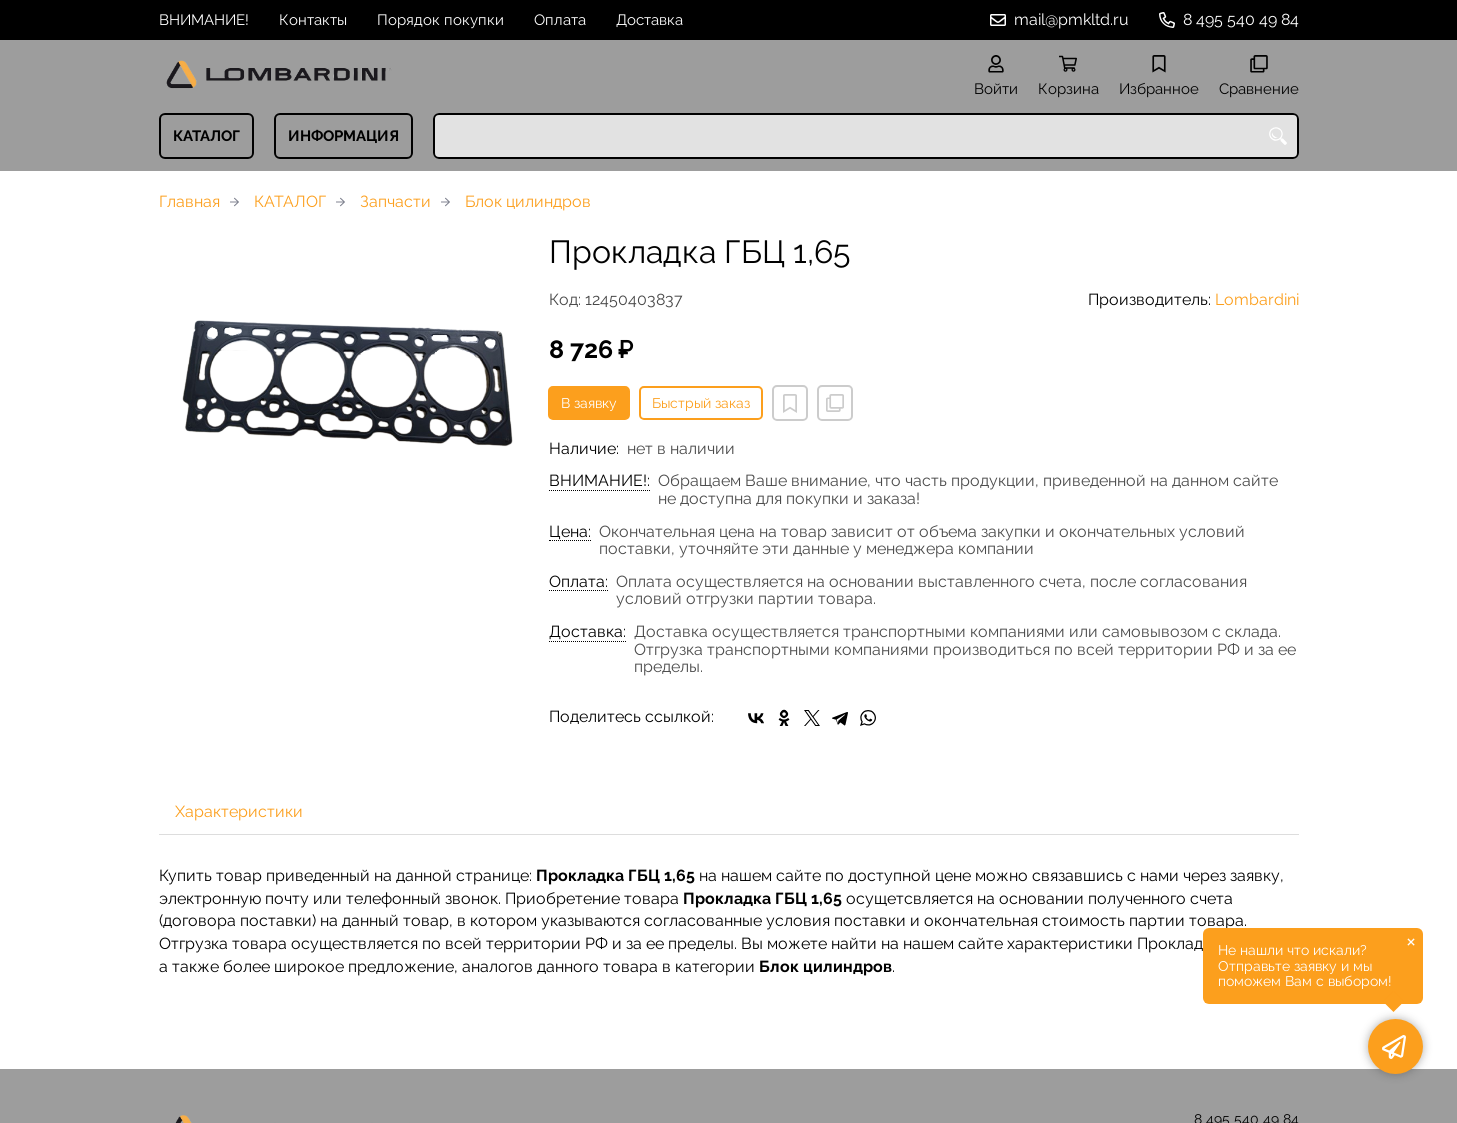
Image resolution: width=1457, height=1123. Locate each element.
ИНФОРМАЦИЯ (343, 136)
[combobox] (866, 136)
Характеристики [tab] (239, 811)
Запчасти (395, 201)
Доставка (649, 20)
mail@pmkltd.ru (1071, 19)
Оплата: (578, 582)
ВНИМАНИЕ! (204, 20)
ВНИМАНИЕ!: (599, 481)
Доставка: (587, 632)
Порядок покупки (440, 20)
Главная (189, 201)
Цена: (570, 532)
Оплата (560, 20)
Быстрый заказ (701, 403)
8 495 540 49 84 (1241, 19)
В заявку (589, 403)
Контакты (313, 20)
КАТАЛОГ (206, 136)
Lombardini (1257, 299)
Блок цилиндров (528, 201)
